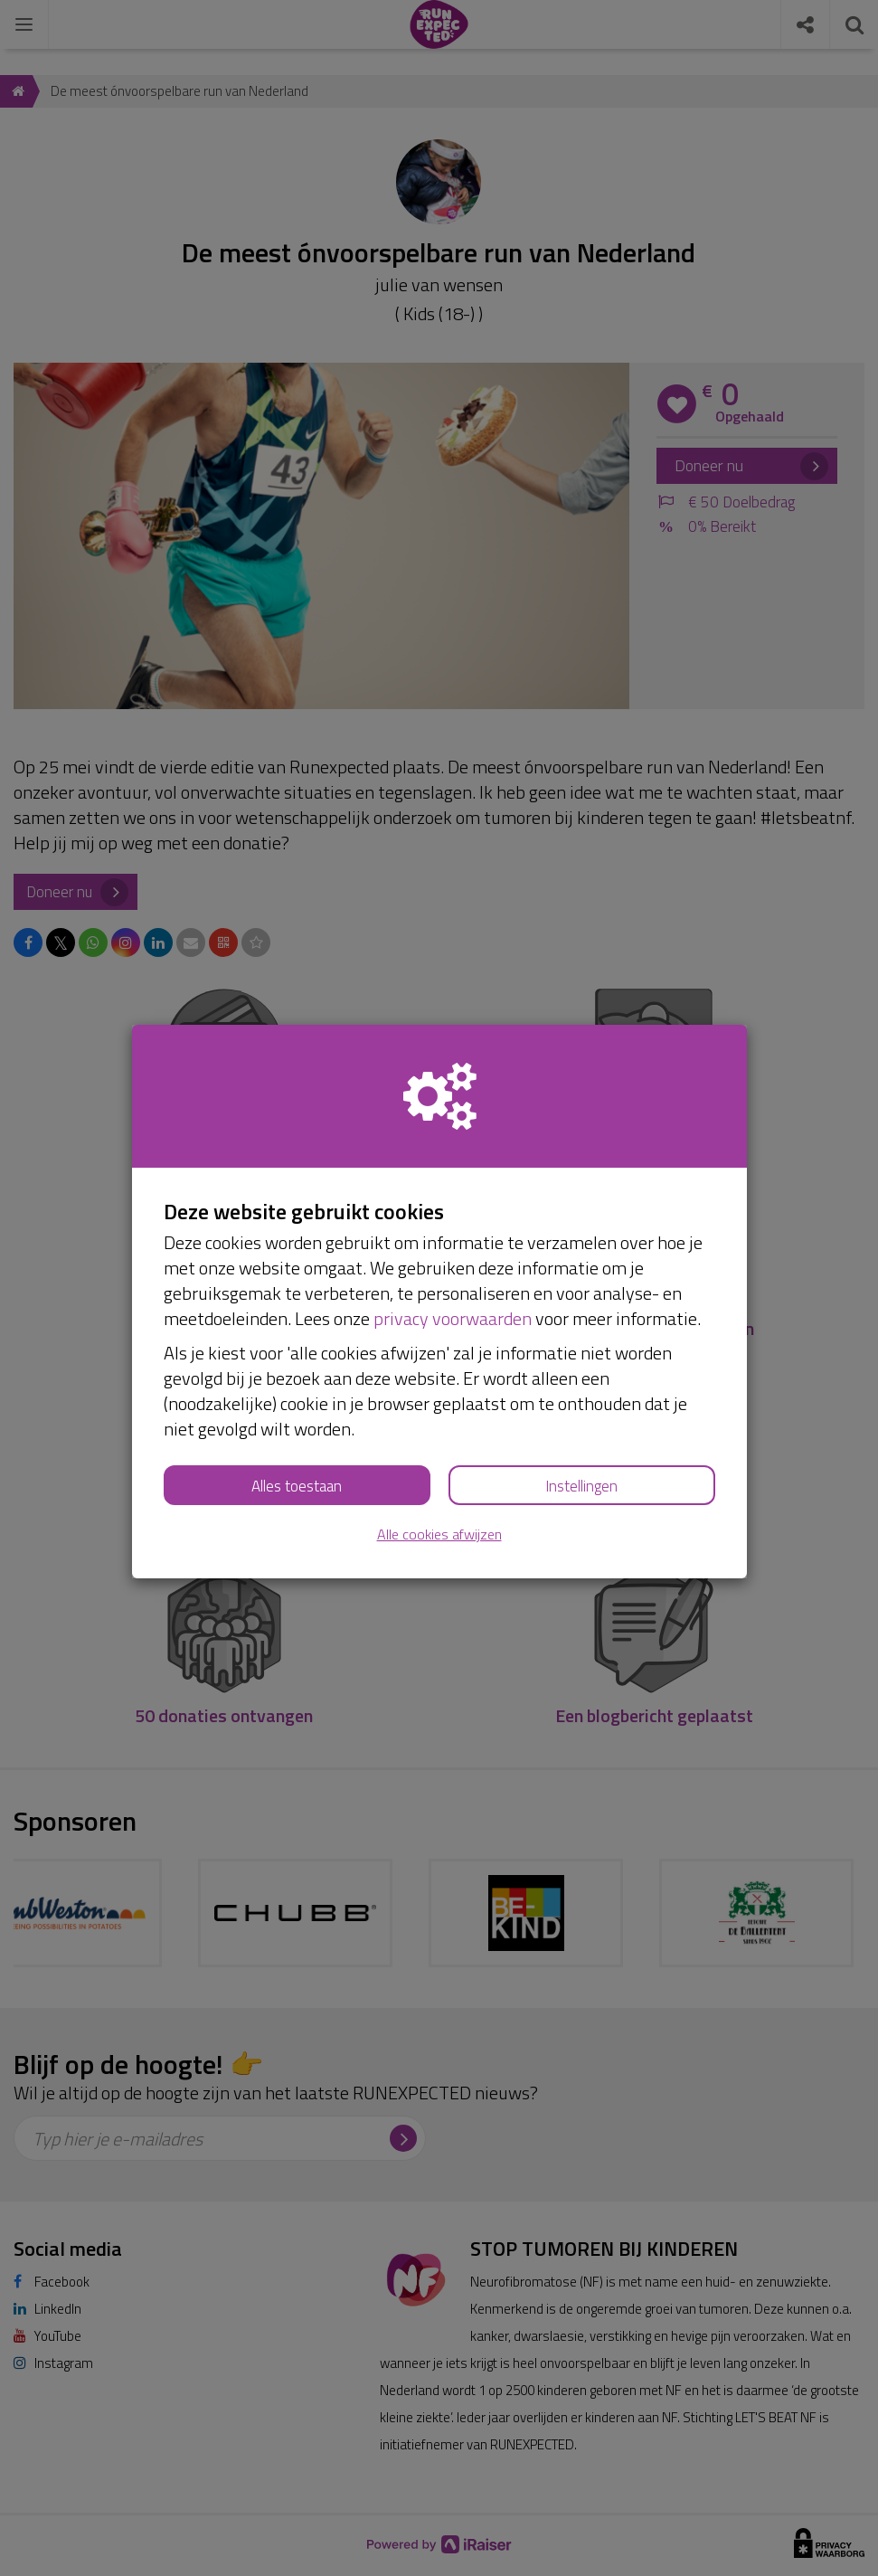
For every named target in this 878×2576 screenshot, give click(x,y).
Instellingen (581, 1486)
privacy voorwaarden (452, 1318)
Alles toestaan (296, 1486)
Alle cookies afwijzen (439, 1534)
